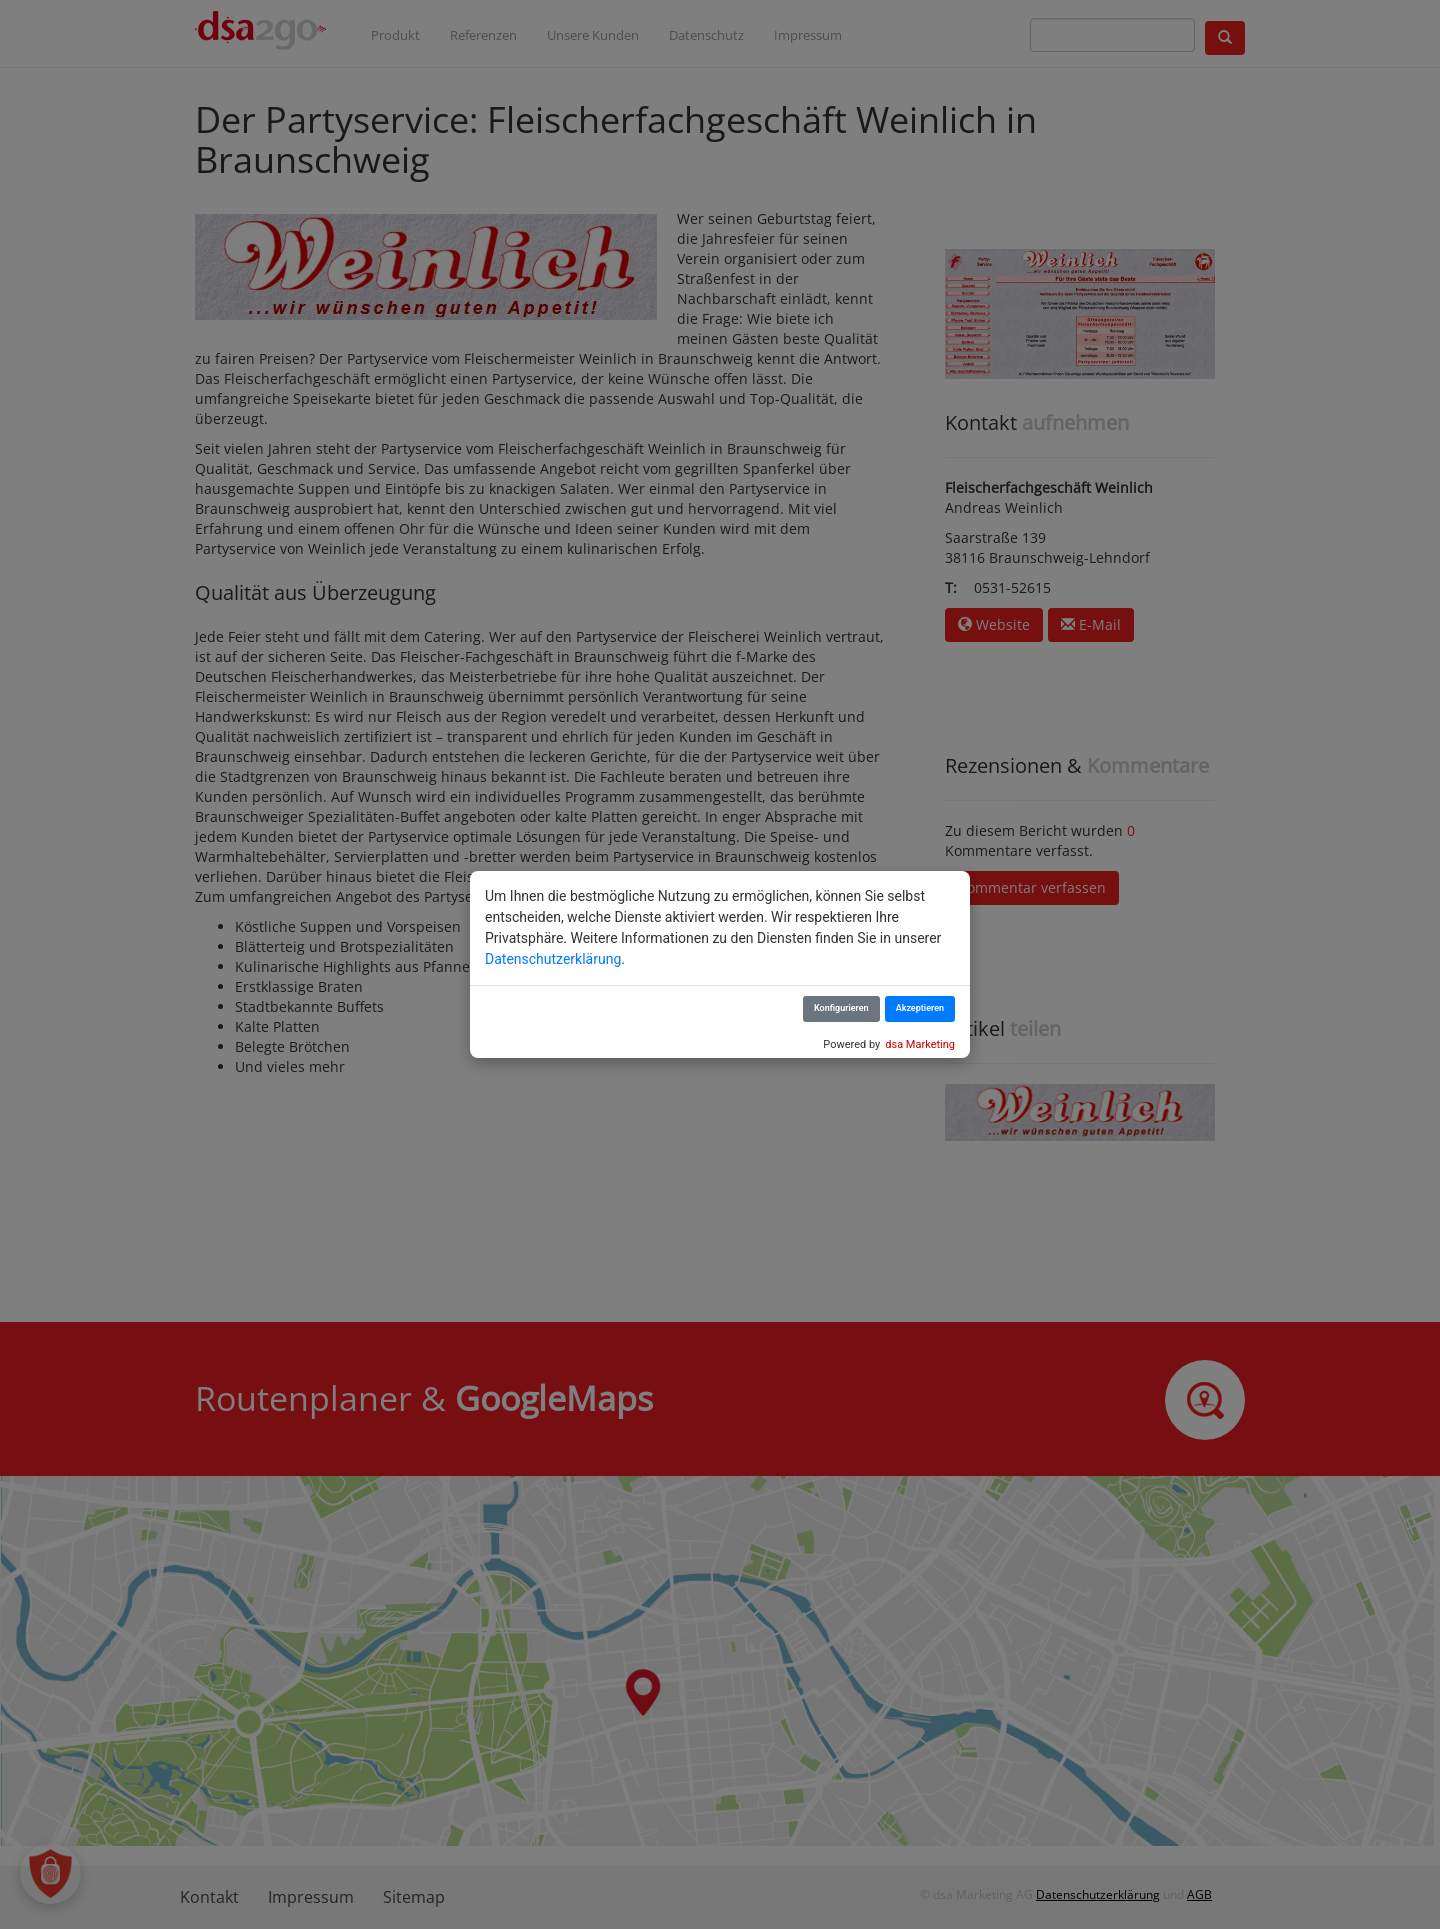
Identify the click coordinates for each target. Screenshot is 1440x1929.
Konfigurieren (841, 1008)
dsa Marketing (920, 1044)
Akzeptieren (920, 1008)
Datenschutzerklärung (553, 959)
